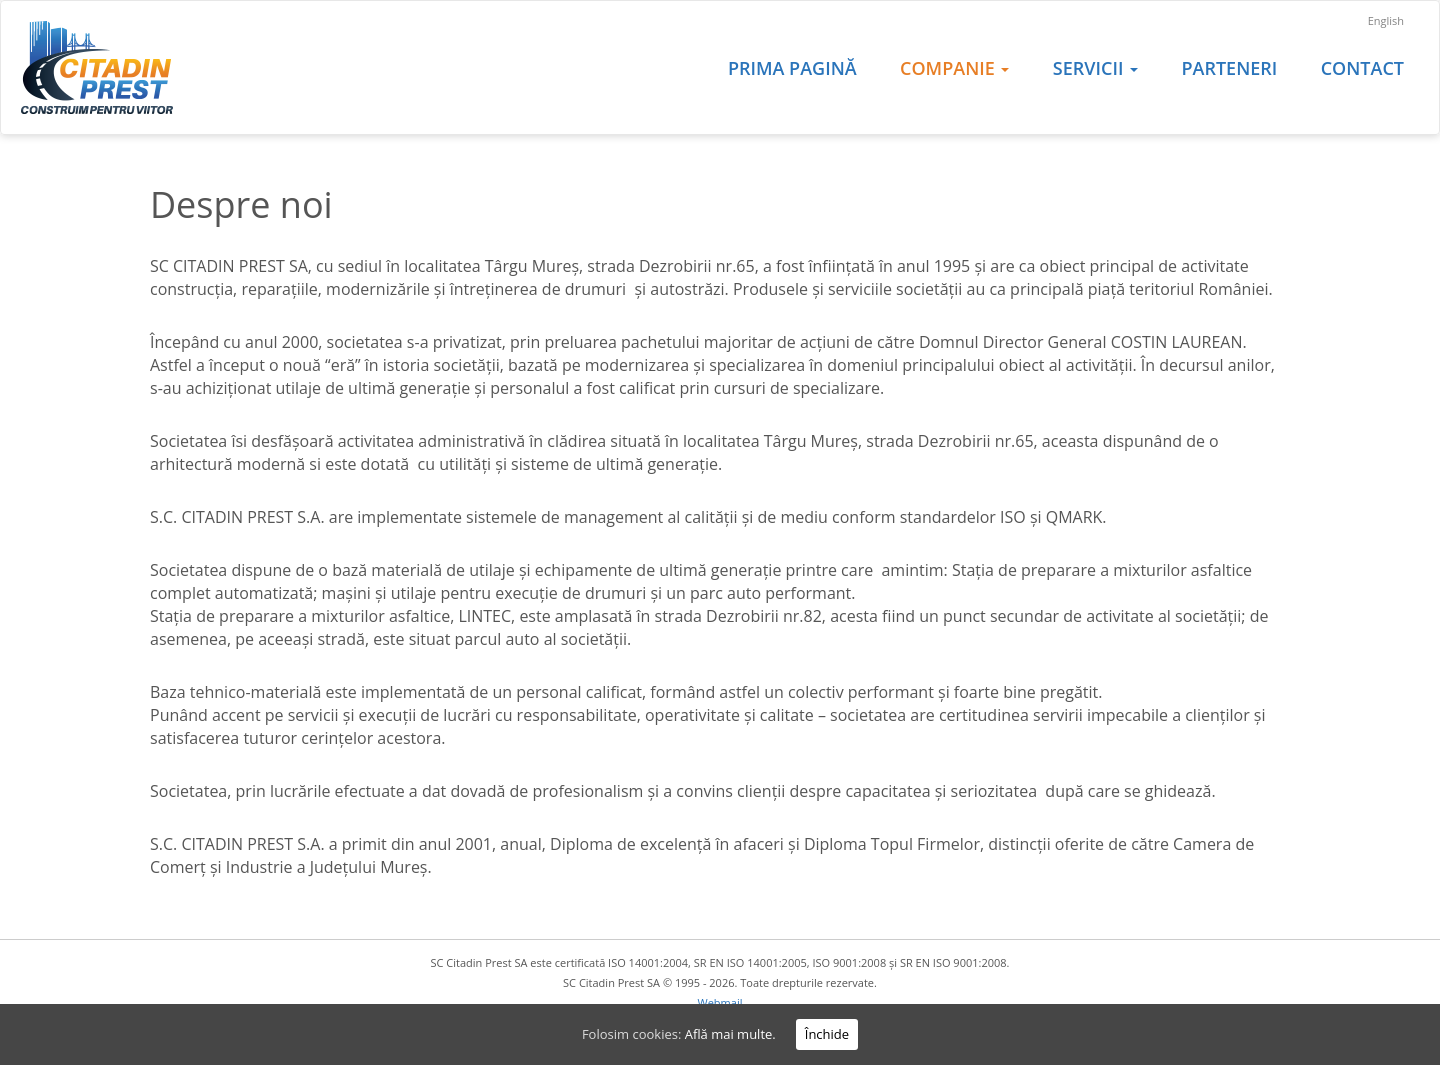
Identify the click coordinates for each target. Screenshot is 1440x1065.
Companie (954, 68)
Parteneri (1229, 68)
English (1386, 20)
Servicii (1095, 68)
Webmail (720, 1002)
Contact (1362, 68)
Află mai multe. (730, 1034)
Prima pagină (792, 68)
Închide (827, 1034)
